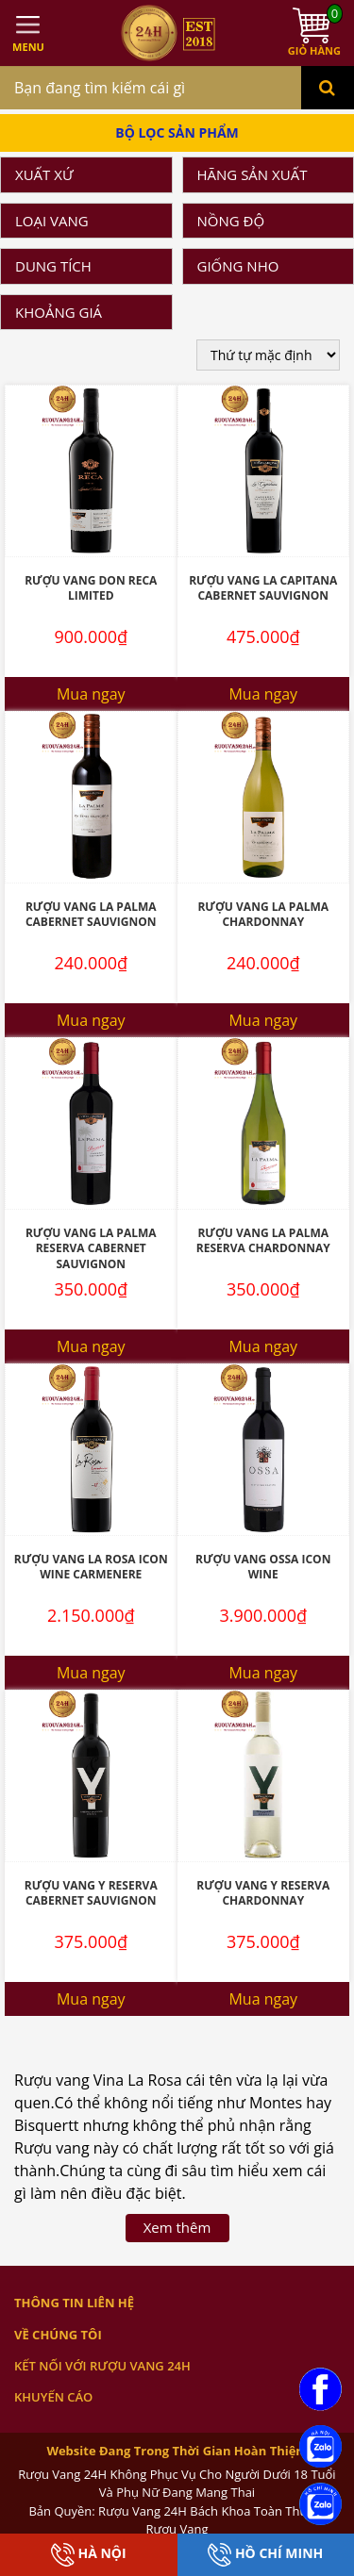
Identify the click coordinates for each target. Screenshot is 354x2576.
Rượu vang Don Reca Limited (91, 588)
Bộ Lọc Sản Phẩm (177, 132)
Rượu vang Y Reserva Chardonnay (262, 1893)
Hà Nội (88, 2555)
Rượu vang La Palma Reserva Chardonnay (263, 1241)
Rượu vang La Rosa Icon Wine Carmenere (91, 1567)
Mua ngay (91, 694)
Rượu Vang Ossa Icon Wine (262, 1567)
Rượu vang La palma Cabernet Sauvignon (91, 915)
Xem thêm (177, 2227)
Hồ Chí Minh (265, 2555)
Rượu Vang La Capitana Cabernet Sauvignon (263, 588)
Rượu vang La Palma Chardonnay (263, 915)
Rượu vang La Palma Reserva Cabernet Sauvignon (91, 1248)
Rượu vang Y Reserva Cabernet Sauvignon (91, 1893)
